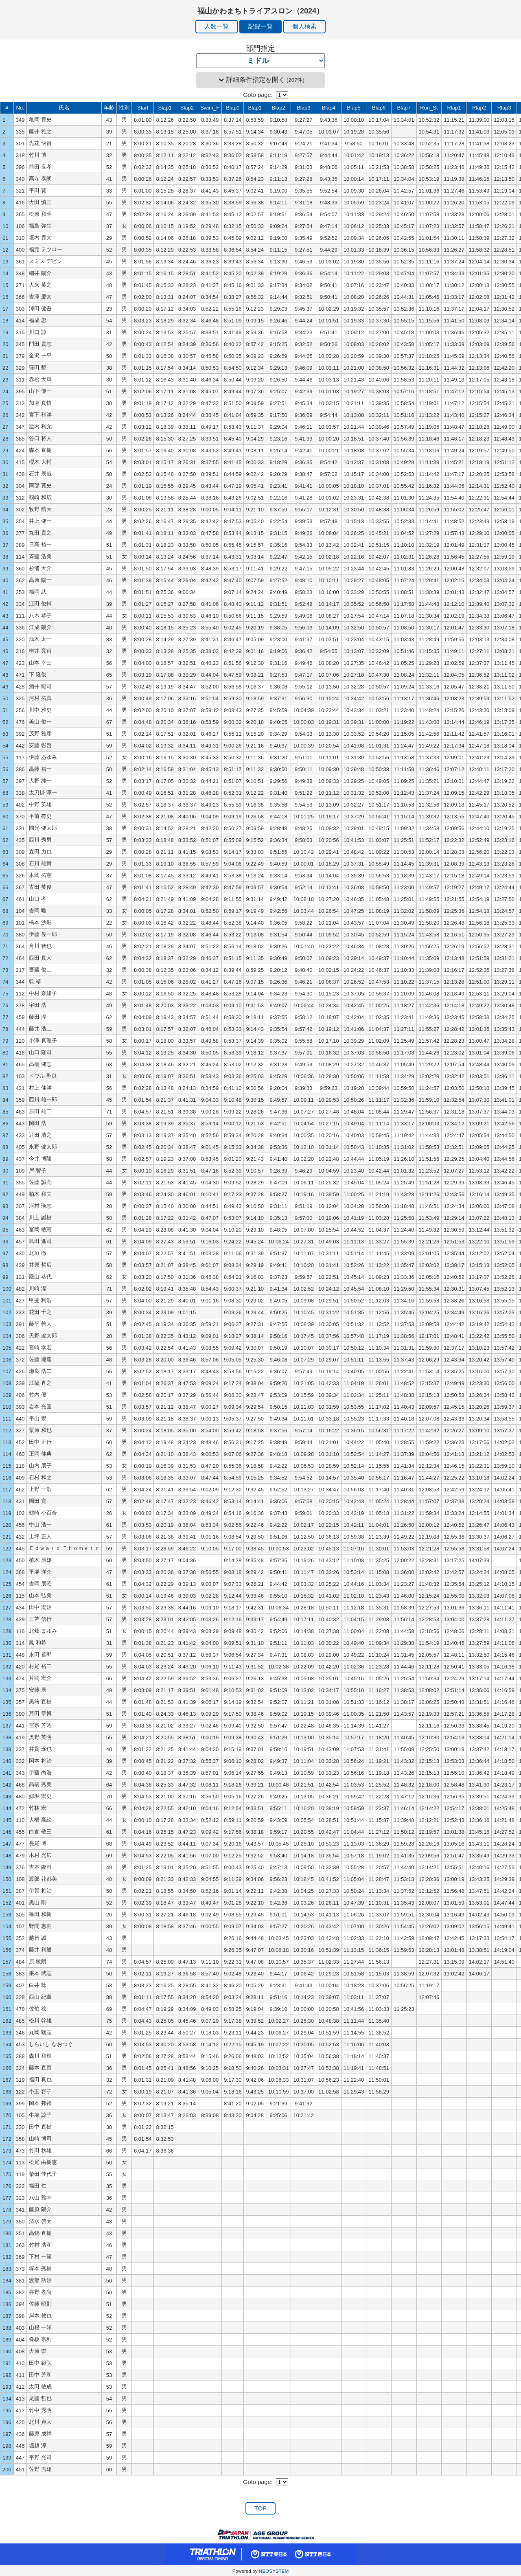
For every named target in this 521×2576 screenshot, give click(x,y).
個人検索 (304, 26)
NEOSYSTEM (274, 2571)
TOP (260, 2508)
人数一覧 (216, 26)
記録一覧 (260, 26)
